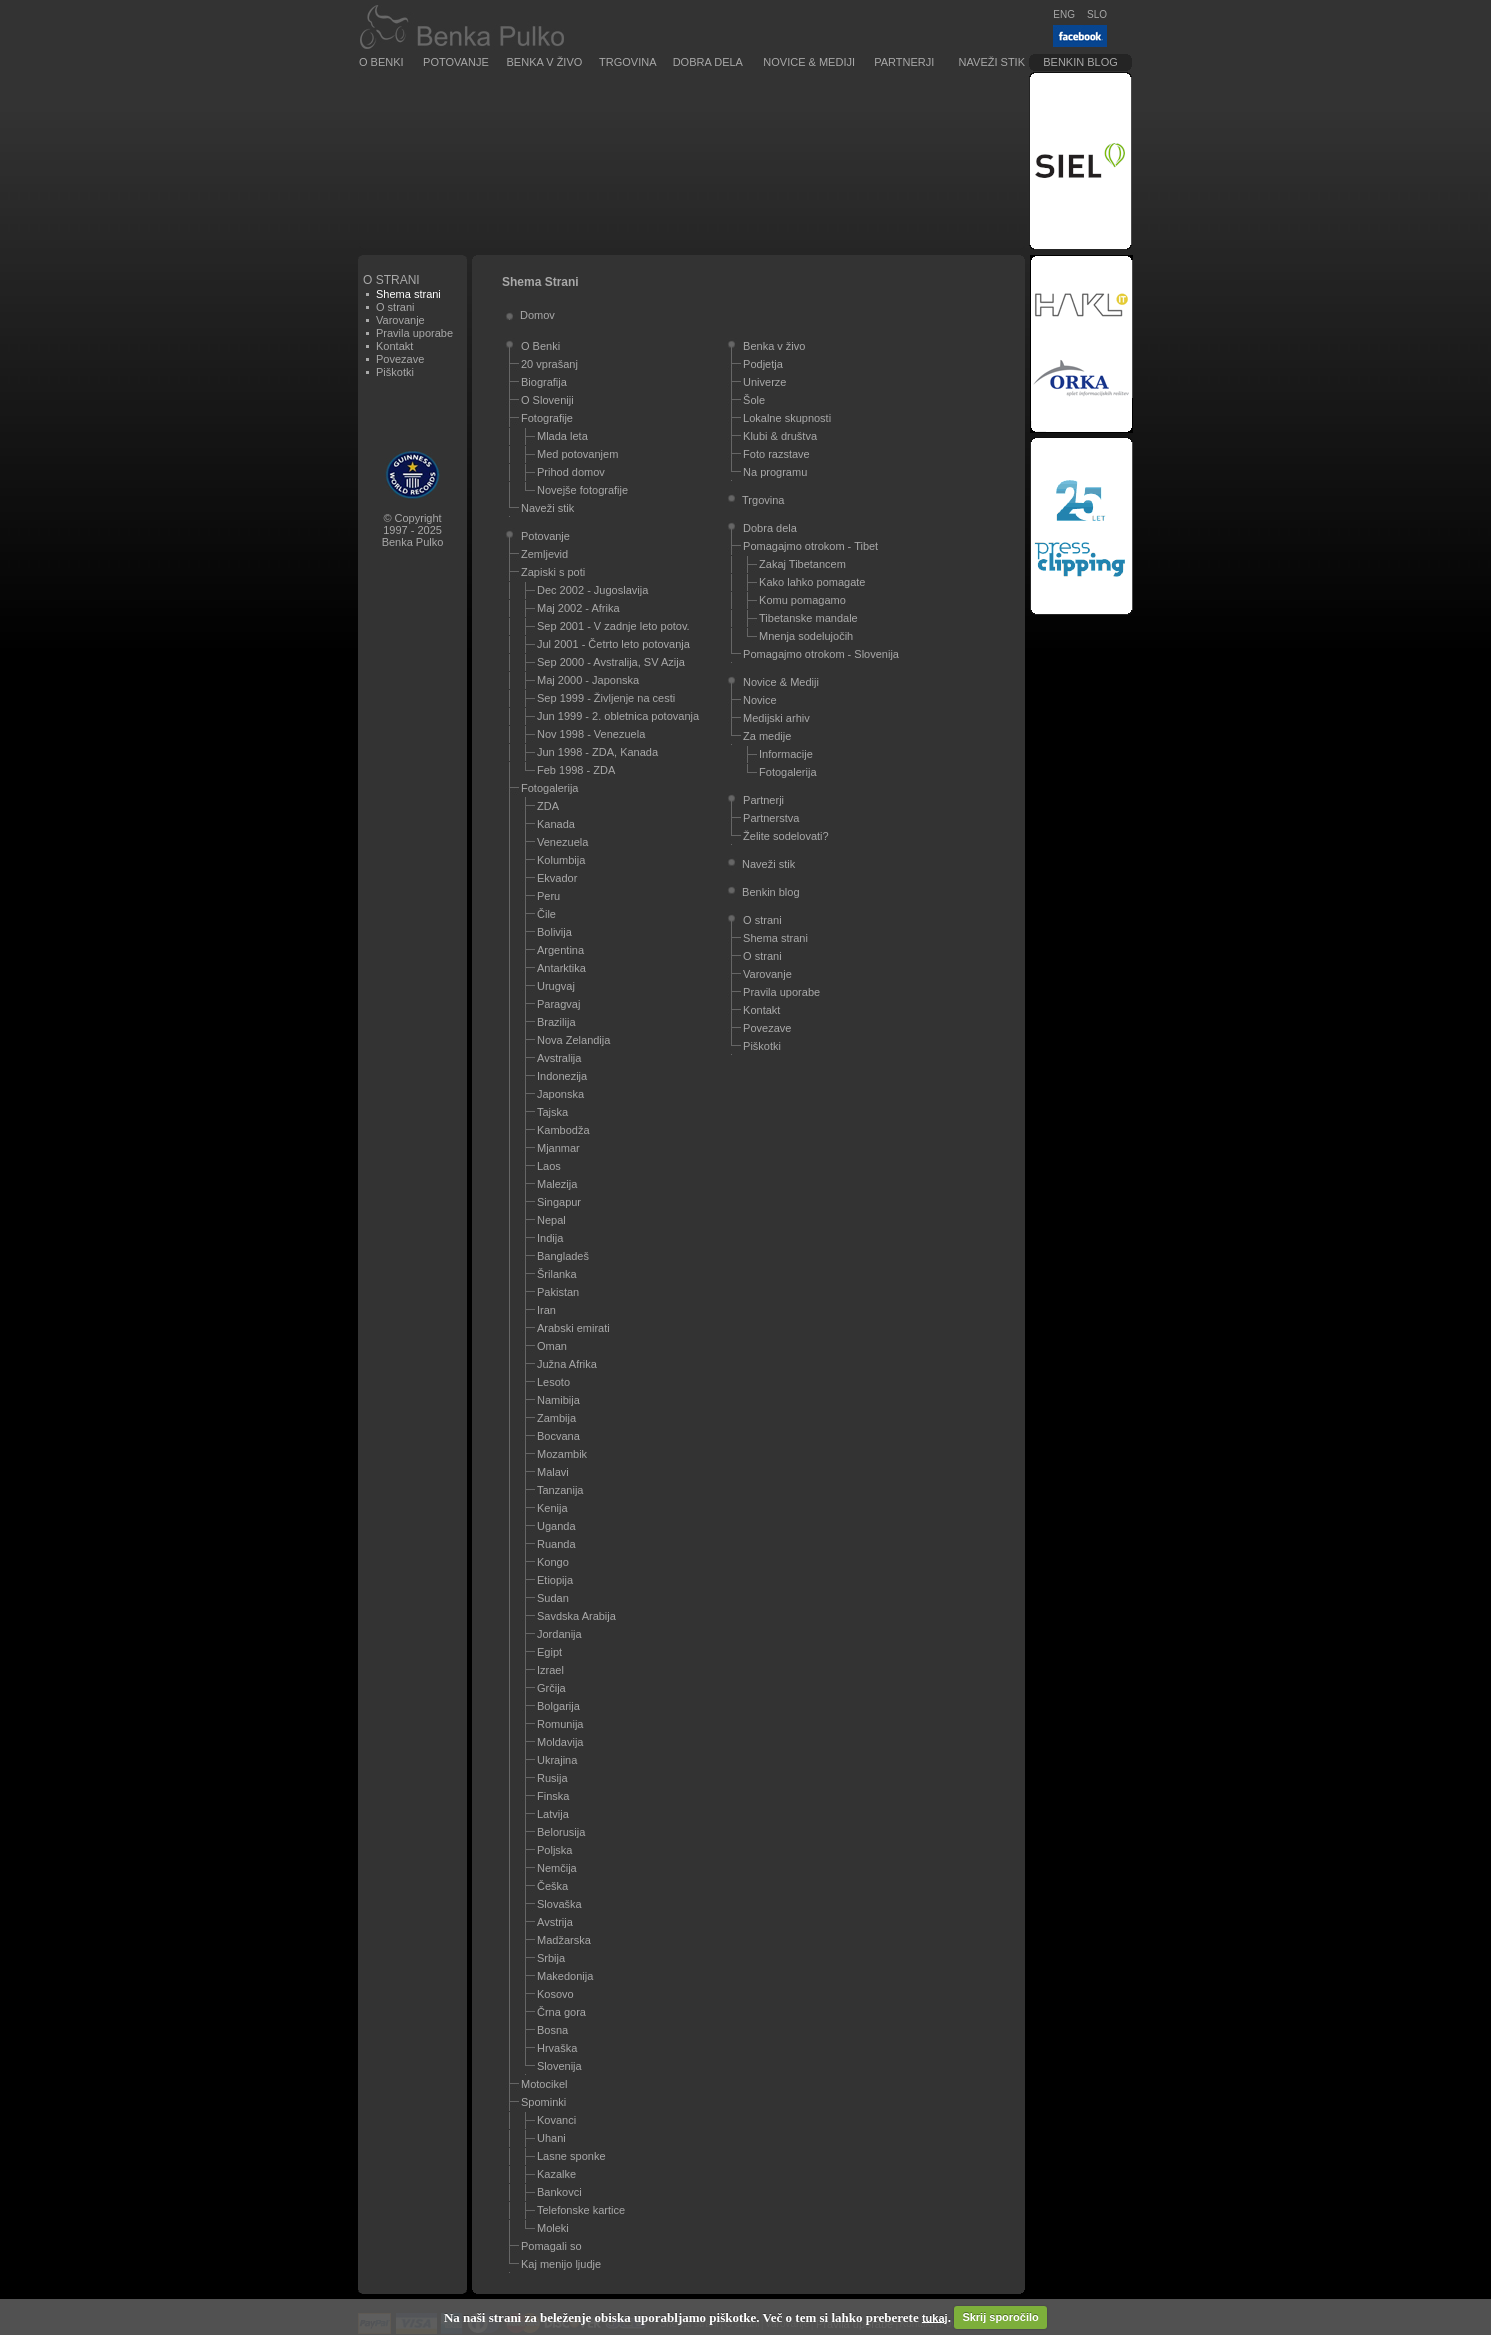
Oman (552, 1346)
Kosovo (555, 1994)
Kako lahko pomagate (812, 582)
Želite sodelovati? (786, 836)
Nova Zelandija (573, 1040)
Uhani (551, 2138)
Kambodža (563, 1130)
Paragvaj (558, 1004)
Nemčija (557, 1868)
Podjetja (763, 364)
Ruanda (556, 1544)
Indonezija (562, 1076)
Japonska (560, 1094)
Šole (754, 400)
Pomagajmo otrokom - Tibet (810, 546)
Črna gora (561, 2012)
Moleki (553, 2228)
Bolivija (554, 932)
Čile (546, 914)
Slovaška (559, 1904)
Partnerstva (771, 818)
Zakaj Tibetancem (802, 564)
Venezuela (562, 842)
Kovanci (556, 2120)
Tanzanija (560, 1490)
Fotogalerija (549, 788)
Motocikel (544, 2084)
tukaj (935, 2317)
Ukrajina (557, 1760)
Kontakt (394, 346)
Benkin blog (1080, 62)
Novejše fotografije (582, 490)
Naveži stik (992, 62)
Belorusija (561, 1832)
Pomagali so (551, 2246)
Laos (549, 1166)
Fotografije (547, 418)
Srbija (551, 1958)
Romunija (560, 1724)
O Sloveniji (547, 400)
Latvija (553, 1814)
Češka (552, 1886)
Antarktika (561, 968)
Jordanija (559, 1634)
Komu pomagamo (802, 600)
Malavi (553, 1472)
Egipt (549, 1652)
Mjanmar (558, 1148)
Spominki (543, 2102)
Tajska (552, 1112)
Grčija (551, 1688)
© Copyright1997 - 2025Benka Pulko (413, 530)
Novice (760, 700)
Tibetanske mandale (808, 618)
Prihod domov (571, 472)
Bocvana (558, 1436)
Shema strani (775, 938)
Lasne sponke (571, 2156)
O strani (395, 307)
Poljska (554, 1850)
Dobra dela (708, 62)
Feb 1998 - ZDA (576, 770)
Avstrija (555, 1922)
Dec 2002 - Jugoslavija (592, 590)
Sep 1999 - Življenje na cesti (606, 698)
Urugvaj (556, 986)
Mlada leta (562, 436)
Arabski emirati (573, 1328)
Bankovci (559, 2192)
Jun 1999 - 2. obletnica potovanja (618, 716)
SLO (1097, 14)
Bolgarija (558, 1706)
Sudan (553, 1598)
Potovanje (456, 62)
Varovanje (400, 320)
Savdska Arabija (576, 1616)
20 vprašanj (549, 364)
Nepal (551, 1220)
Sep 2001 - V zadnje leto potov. (613, 626)
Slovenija (559, 2066)
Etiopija (555, 1580)
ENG (1064, 14)
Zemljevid (544, 554)
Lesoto (553, 1382)
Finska (553, 1796)
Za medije (767, 736)
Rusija (552, 1778)
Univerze (764, 382)
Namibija (558, 1400)
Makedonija (565, 1976)
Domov (537, 315)
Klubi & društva (780, 436)
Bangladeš (563, 1256)
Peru (548, 896)
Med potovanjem (577, 454)
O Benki (381, 62)
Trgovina (627, 62)
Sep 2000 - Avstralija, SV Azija (611, 662)
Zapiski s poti (553, 572)
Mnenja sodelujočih (806, 636)
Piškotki (395, 372)
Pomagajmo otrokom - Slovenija (821, 654)
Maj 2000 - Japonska (588, 680)
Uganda (556, 1526)
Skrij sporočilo (1000, 2317)
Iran (546, 1310)
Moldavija (560, 1742)
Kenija (552, 1508)
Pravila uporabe (414, 333)
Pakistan (558, 1292)
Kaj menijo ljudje (561, 2264)
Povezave (400, 359)
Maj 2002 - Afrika (578, 608)
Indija (550, 1238)
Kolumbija (561, 860)
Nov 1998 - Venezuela (591, 734)
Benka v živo (545, 62)
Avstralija (559, 1058)
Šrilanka (557, 1274)
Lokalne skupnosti (787, 418)
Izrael (550, 1670)
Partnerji (904, 62)
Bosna (552, 2030)
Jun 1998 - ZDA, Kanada (597, 752)
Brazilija (556, 1022)
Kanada (556, 824)
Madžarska (564, 1940)
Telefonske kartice (581, 2210)
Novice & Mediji (809, 62)
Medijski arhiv (776, 718)
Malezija (557, 1184)
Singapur (559, 1202)
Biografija (544, 382)
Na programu (775, 472)
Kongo (553, 1562)
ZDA (548, 806)
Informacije (786, 754)
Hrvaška (557, 2048)
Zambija (556, 1418)
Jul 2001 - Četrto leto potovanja (613, 644)
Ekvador (557, 878)
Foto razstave (776, 454)
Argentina (560, 950)
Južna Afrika (567, 1364)
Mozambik (562, 1454)
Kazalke (556, 2174)
